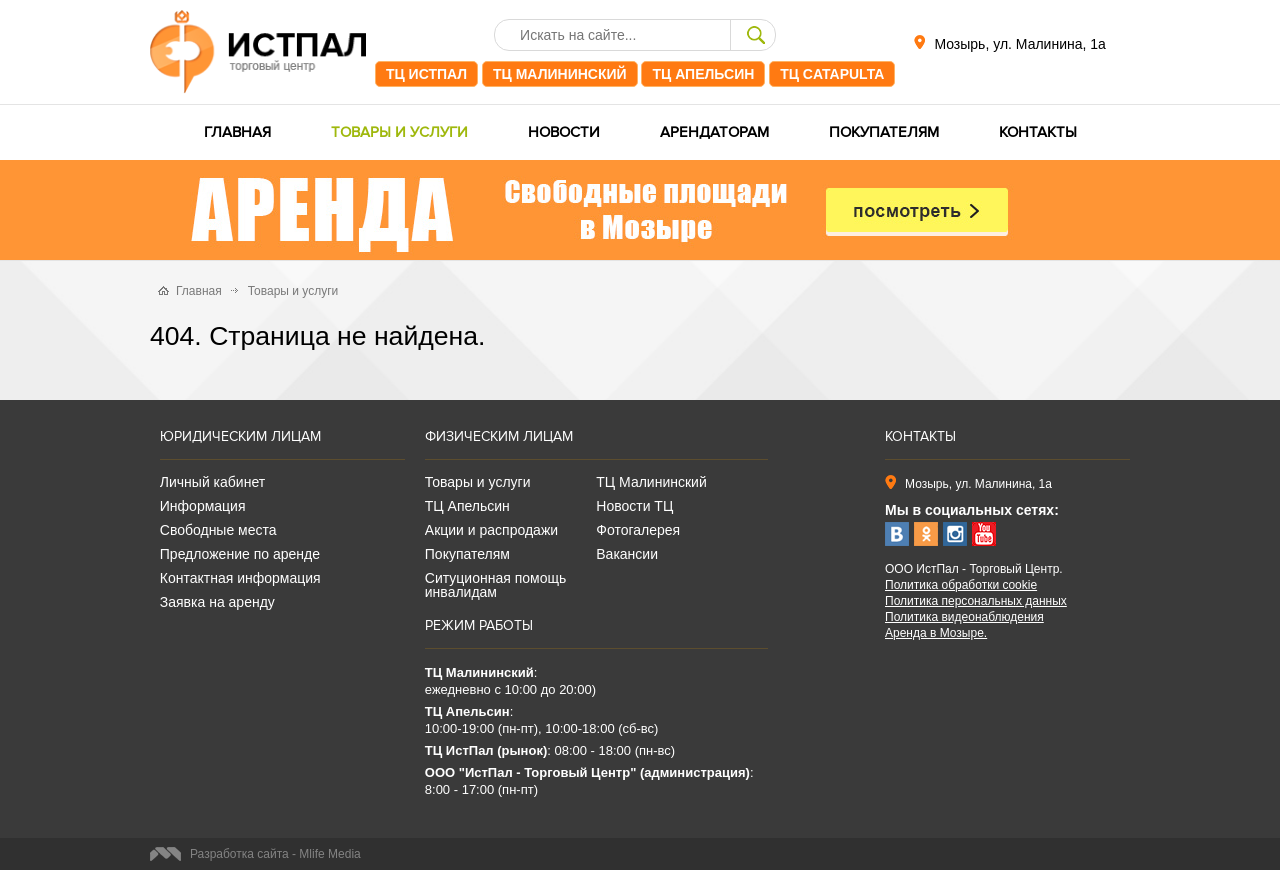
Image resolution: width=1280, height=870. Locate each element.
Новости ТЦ (634, 506)
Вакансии (627, 554)
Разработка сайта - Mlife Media (275, 854)
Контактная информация (240, 578)
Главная (237, 132)
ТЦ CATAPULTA (832, 74)
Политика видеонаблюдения (964, 617)
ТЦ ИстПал (426, 74)
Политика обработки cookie (961, 585)
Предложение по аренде (240, 554)
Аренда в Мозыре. (936, 633)
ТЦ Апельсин (703, 74)
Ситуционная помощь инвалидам (495, 585)
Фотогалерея (638, 530)
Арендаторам (714, 132)
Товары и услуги (399, 132)
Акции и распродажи (491, 530)
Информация (203, 506)
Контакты (1038, 132)
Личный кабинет (212, 482)
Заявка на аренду (217, 602)
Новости (564, 132)
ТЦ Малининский (560, 74)
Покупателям (884, 132)
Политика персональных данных (976, 601)
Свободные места (218, 530)
